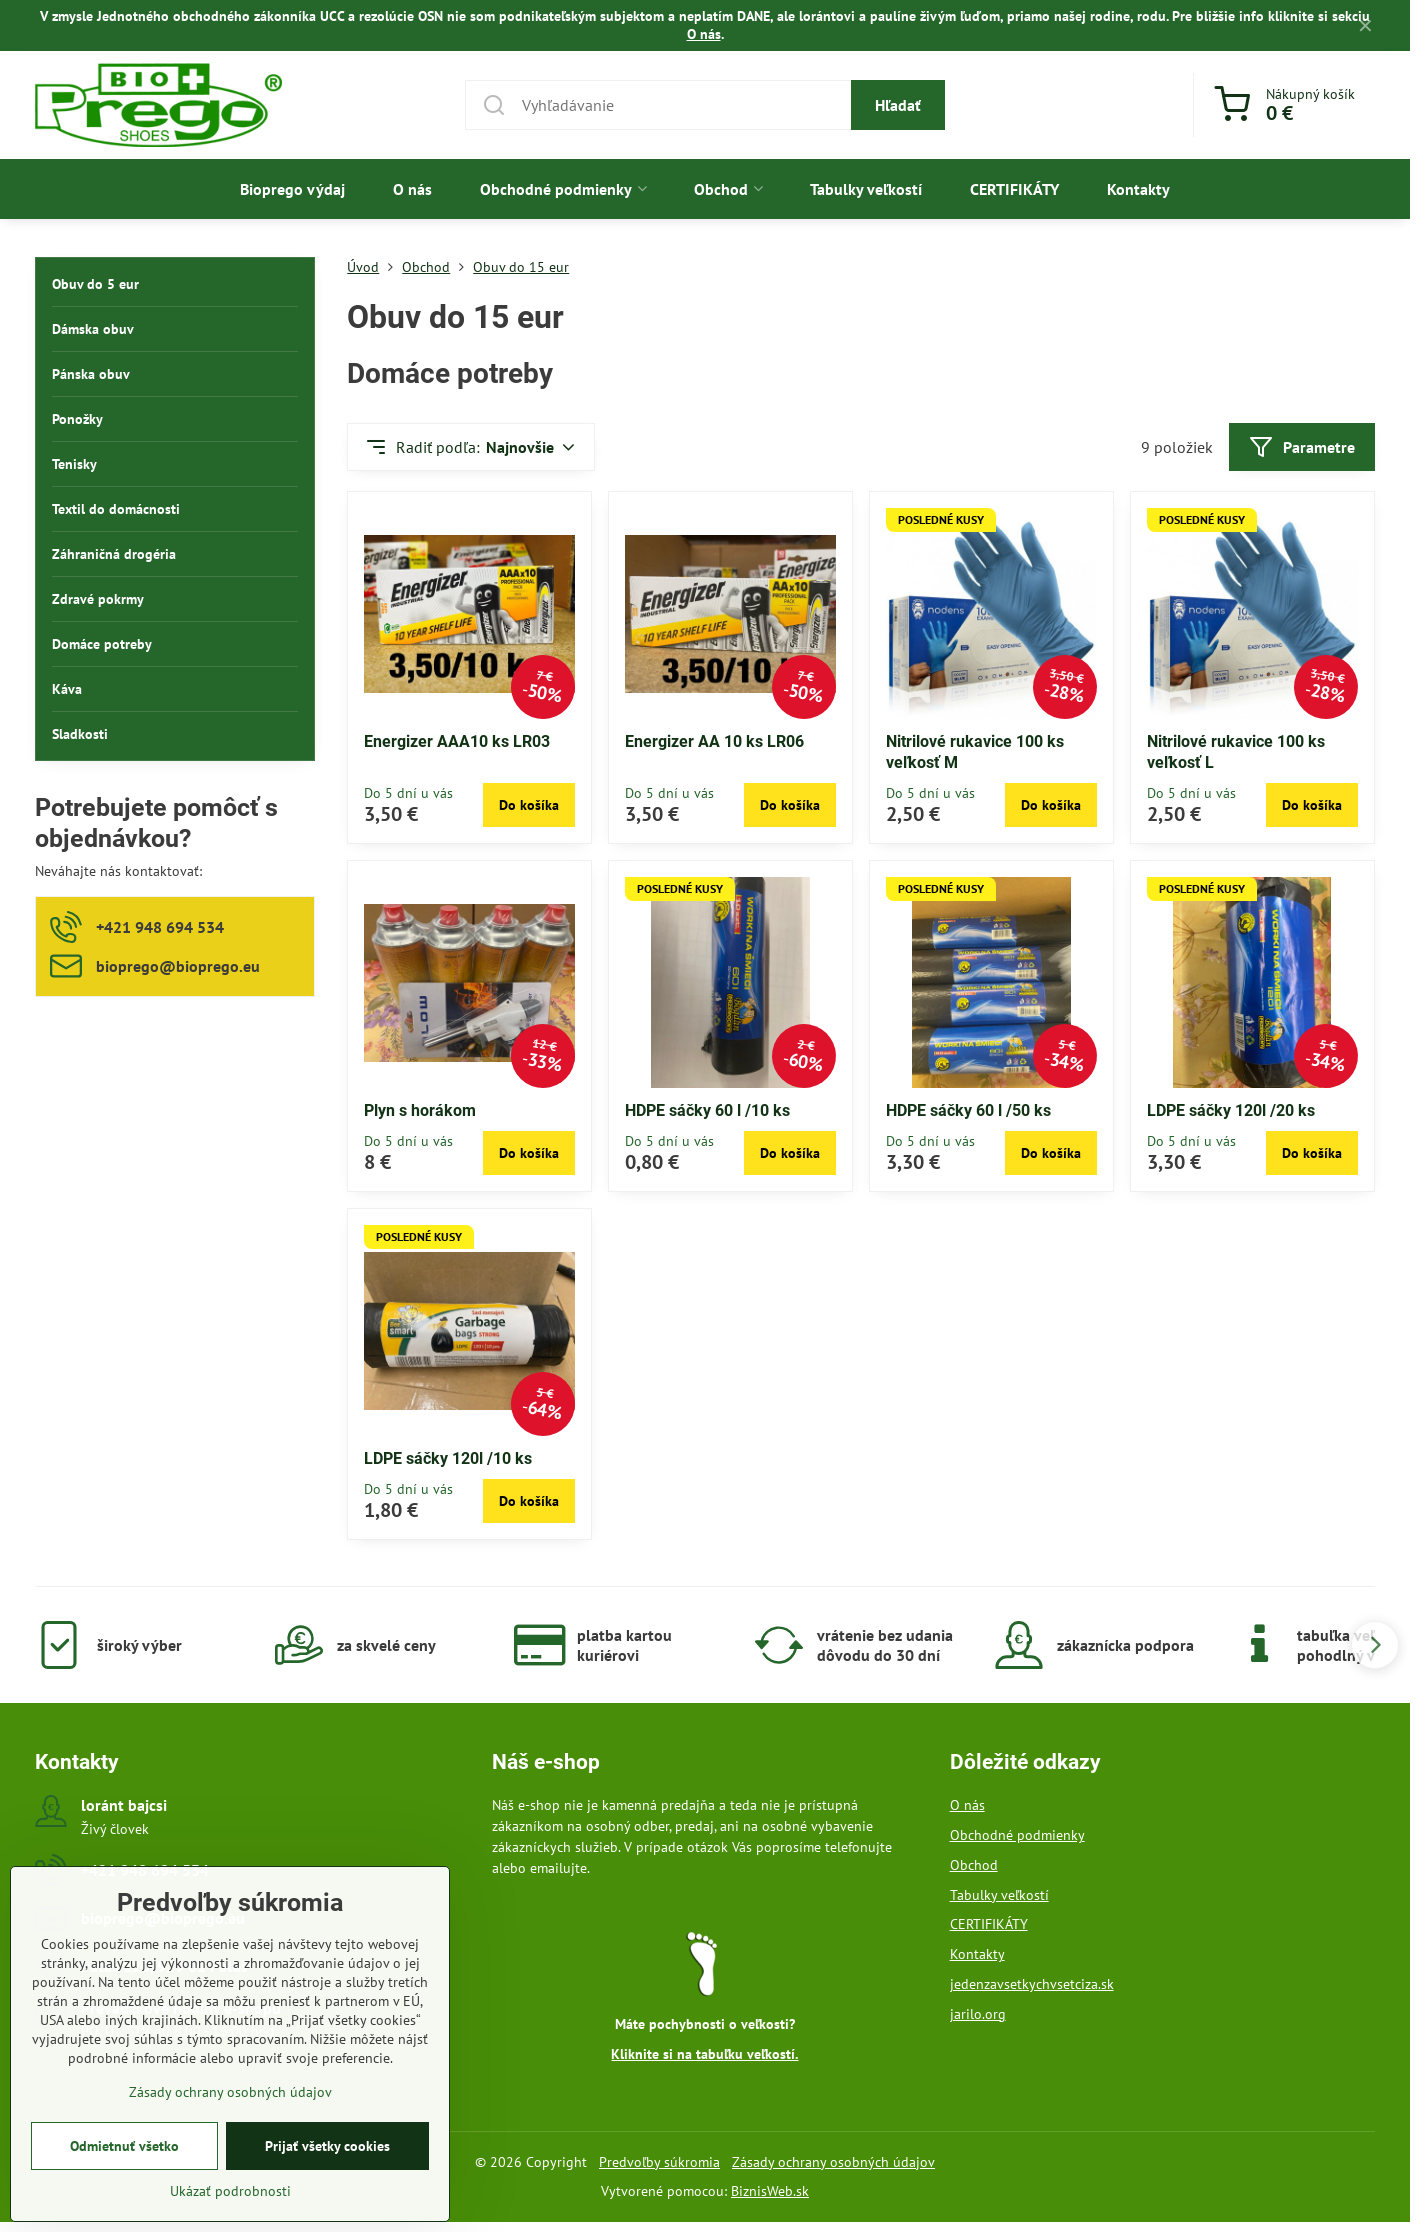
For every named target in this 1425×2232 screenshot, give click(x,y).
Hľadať (898, 105)
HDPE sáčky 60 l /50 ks (968, 1110)
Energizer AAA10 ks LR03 (457, 741)
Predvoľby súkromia (659, 2162)
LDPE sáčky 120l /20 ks (1231, 1110)
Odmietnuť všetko (124, 2174)
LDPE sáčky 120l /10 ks (448, 1458)
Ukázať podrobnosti (230, 2219)
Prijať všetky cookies (327, 2174)
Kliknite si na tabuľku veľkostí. (704, 2054)
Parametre (1302, 447)
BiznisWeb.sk (770, 2191)
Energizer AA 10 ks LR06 (714, 741)
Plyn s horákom (420, 1110)
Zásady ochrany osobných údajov (833, 2162)
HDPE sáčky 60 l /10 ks (707, 1110)
